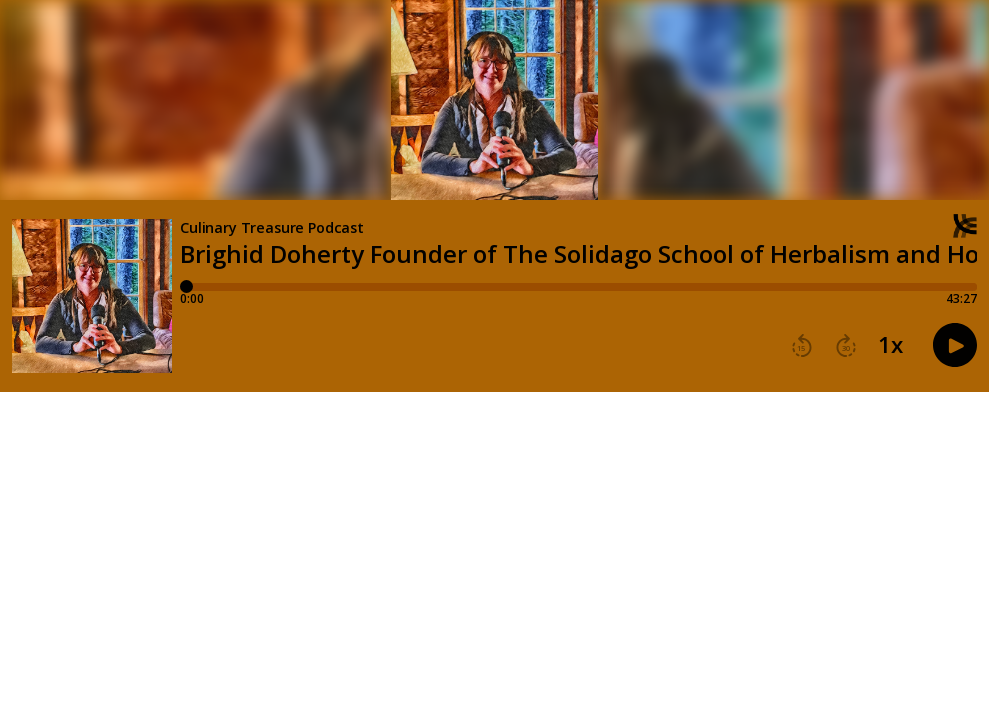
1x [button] (890, 345)
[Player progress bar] (578, 287)
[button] (802, 346)
